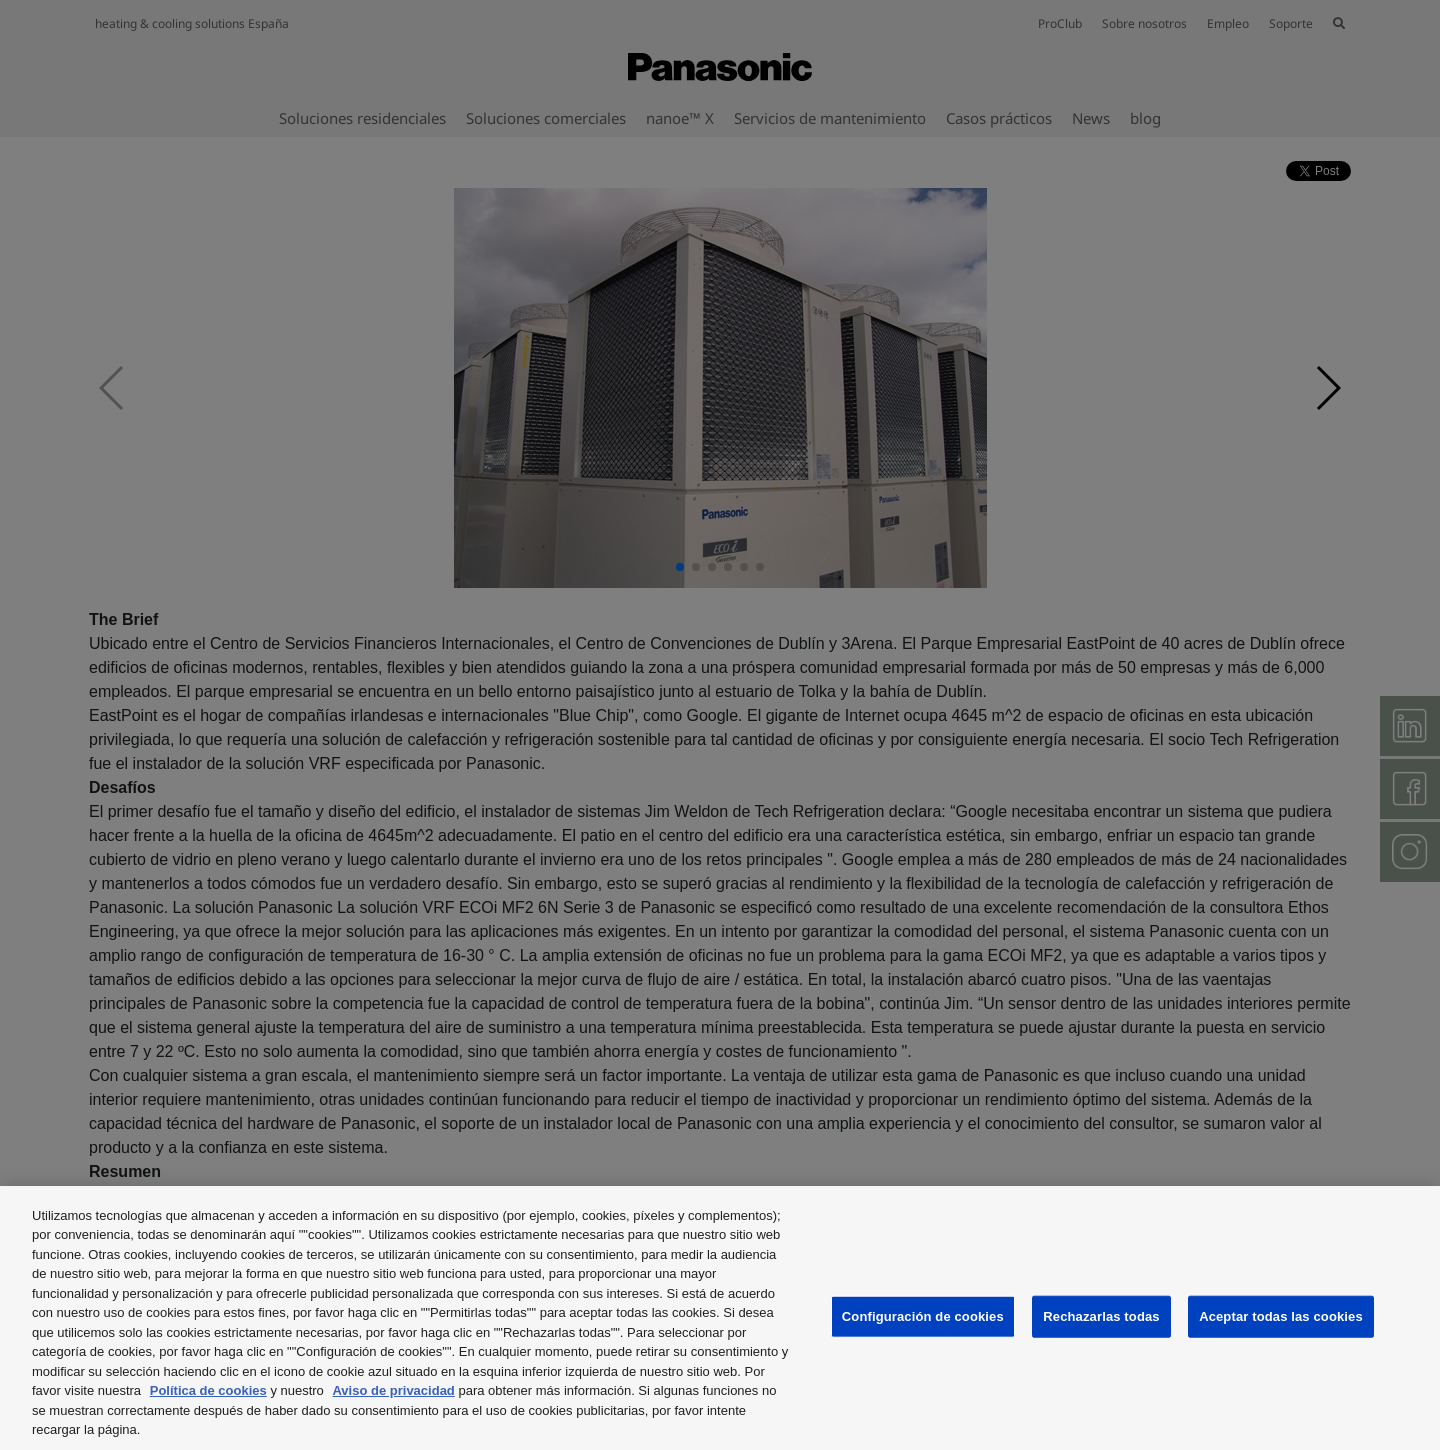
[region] (720, 1318)
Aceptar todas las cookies (1281, 1316)
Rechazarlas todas (1101, 1316)
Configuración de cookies (923, 1316)
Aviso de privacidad (393, 1390)
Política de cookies (208, 1390)
